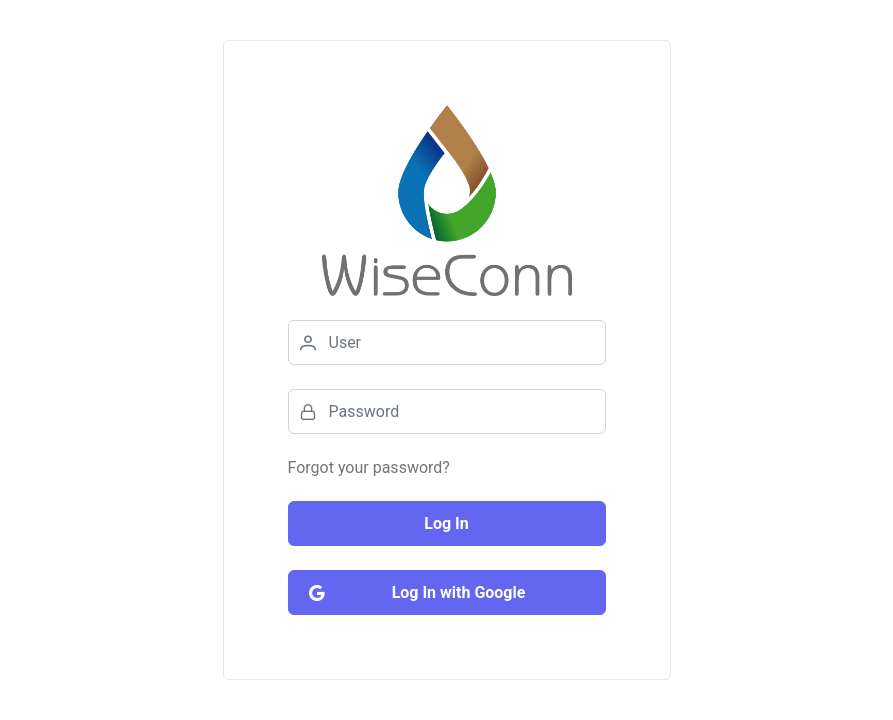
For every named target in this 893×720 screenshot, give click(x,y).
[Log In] (447, 523)
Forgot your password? (369, 467)
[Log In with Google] (447, 592)
